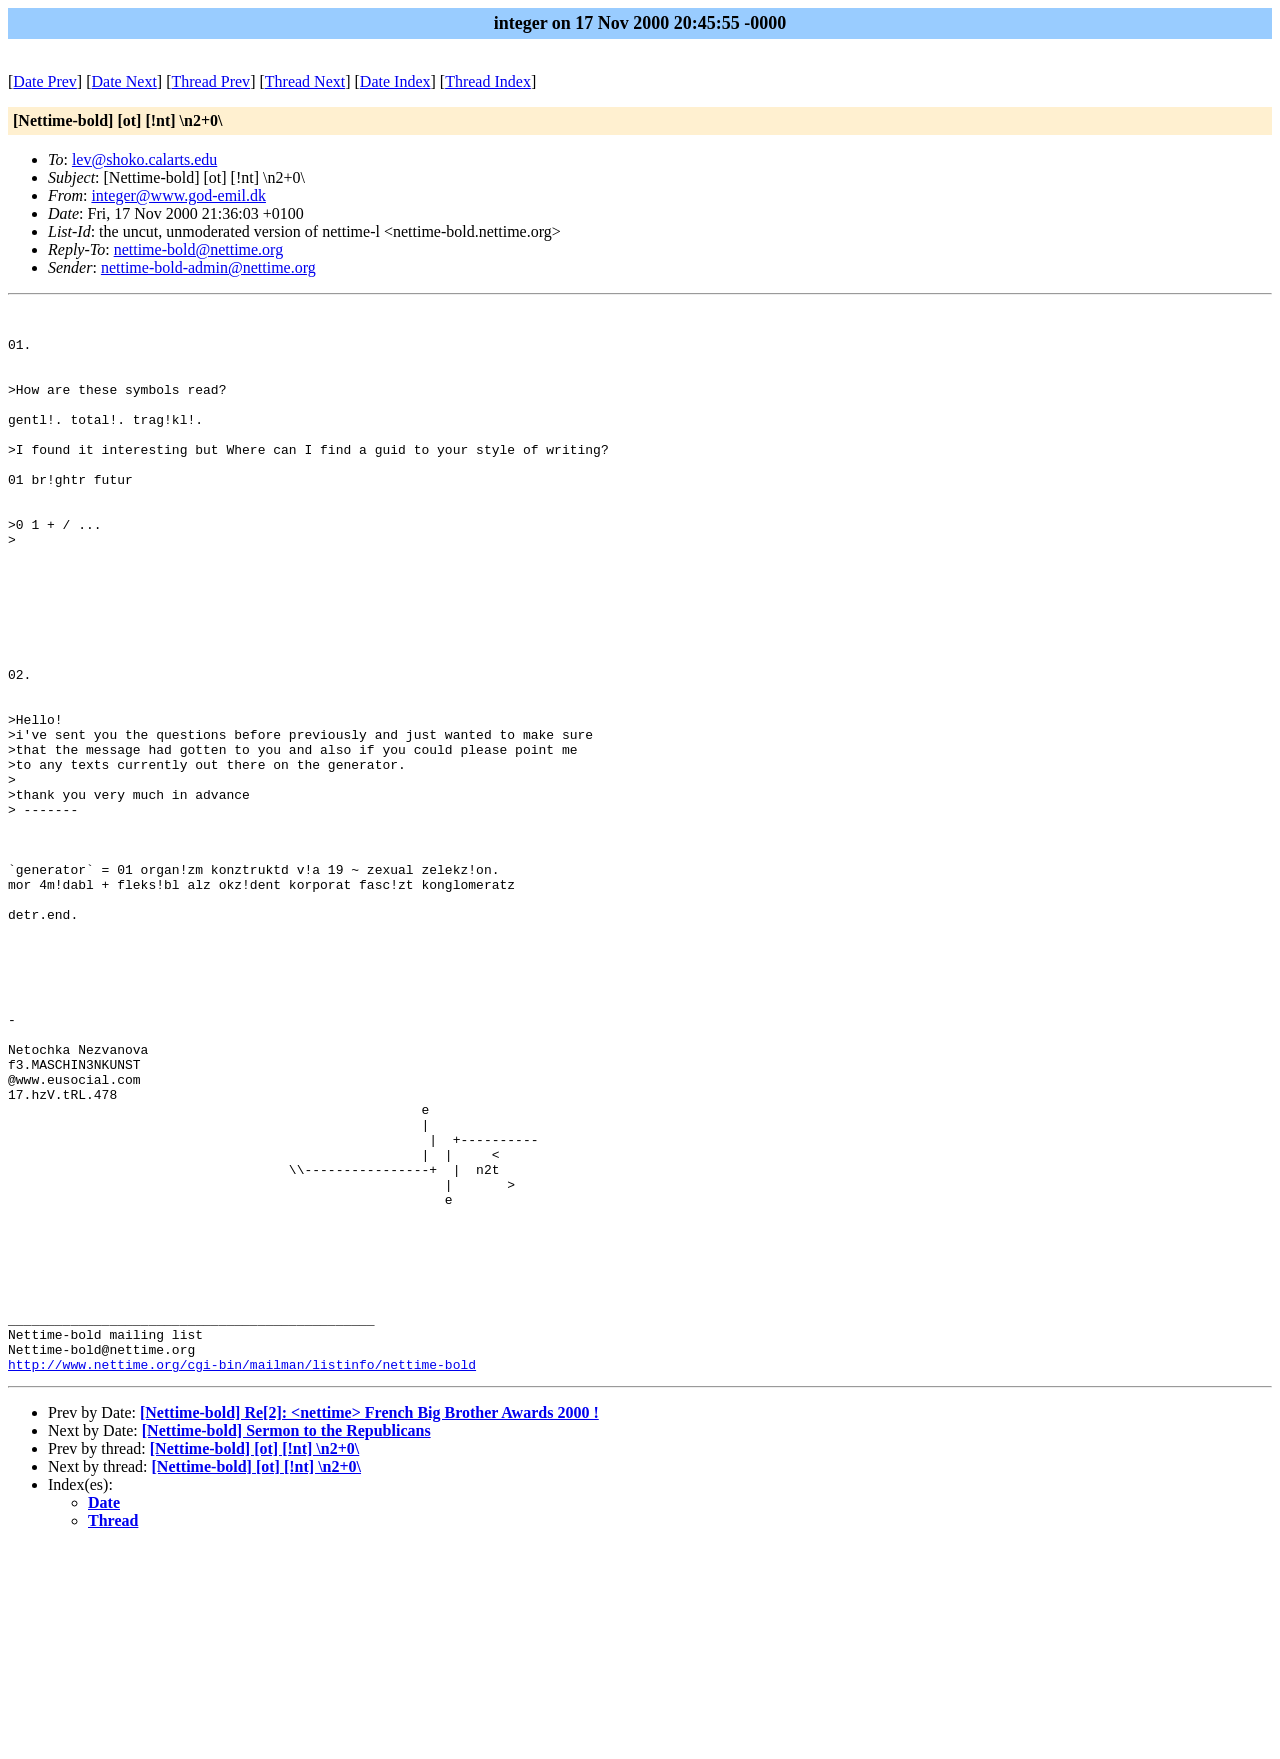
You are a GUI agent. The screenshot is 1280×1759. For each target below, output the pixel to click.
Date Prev (45, 81)
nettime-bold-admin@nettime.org (208, 267)
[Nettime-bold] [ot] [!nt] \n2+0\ (255, 1661)
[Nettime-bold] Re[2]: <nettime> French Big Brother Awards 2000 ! (369, 1625)
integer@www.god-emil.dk (178, 195)
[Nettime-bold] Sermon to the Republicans (286, 1643)
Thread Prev (210, 81)
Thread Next (305, 81)
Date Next (124, 81)
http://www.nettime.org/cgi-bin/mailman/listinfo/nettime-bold (242, 1577)
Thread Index (488, 81)
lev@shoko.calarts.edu (144, 159)
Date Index (395, 81)
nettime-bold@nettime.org (199, 249)
